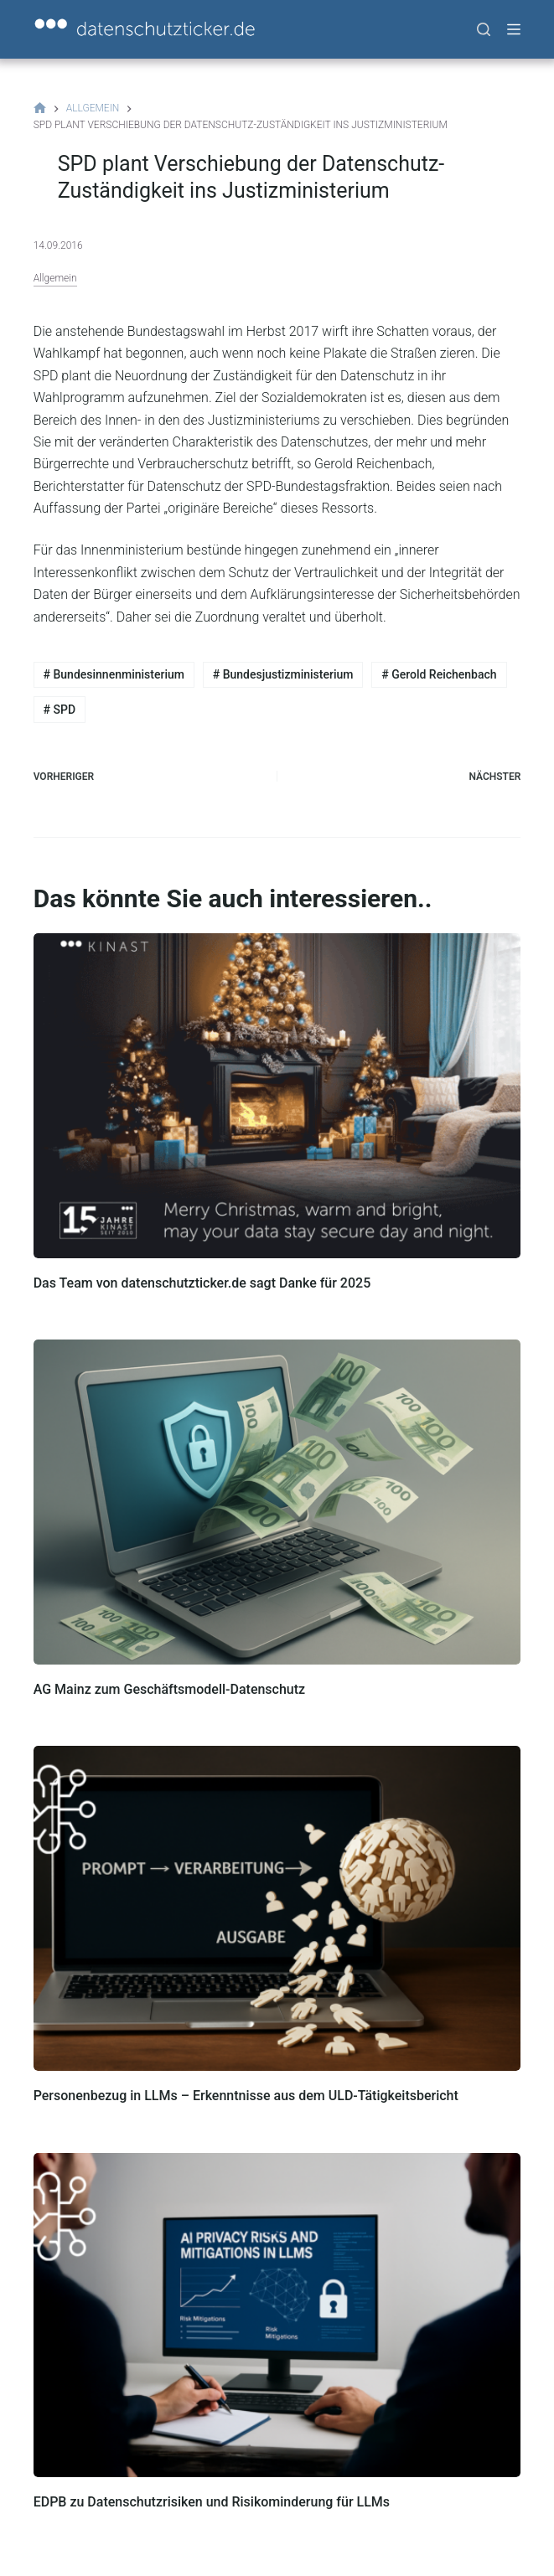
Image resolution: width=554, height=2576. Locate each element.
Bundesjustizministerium (283, 674)
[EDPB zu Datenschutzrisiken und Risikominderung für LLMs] (277, 2315)
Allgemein (55, 278)
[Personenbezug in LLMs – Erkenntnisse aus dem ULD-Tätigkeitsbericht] (277, 1908)
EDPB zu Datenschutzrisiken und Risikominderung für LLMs (212, 2502)
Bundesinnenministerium (114, 674)
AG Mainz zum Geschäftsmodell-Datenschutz (169, 1689)
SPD (59, 709)
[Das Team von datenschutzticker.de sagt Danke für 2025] (277, 1095)
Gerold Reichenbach (438, 674)
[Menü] (513, 29)
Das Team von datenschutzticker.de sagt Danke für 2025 (202, 1283)
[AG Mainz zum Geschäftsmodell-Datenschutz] (277, 1502)
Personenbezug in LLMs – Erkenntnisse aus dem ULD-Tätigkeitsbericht (246, 2096)
